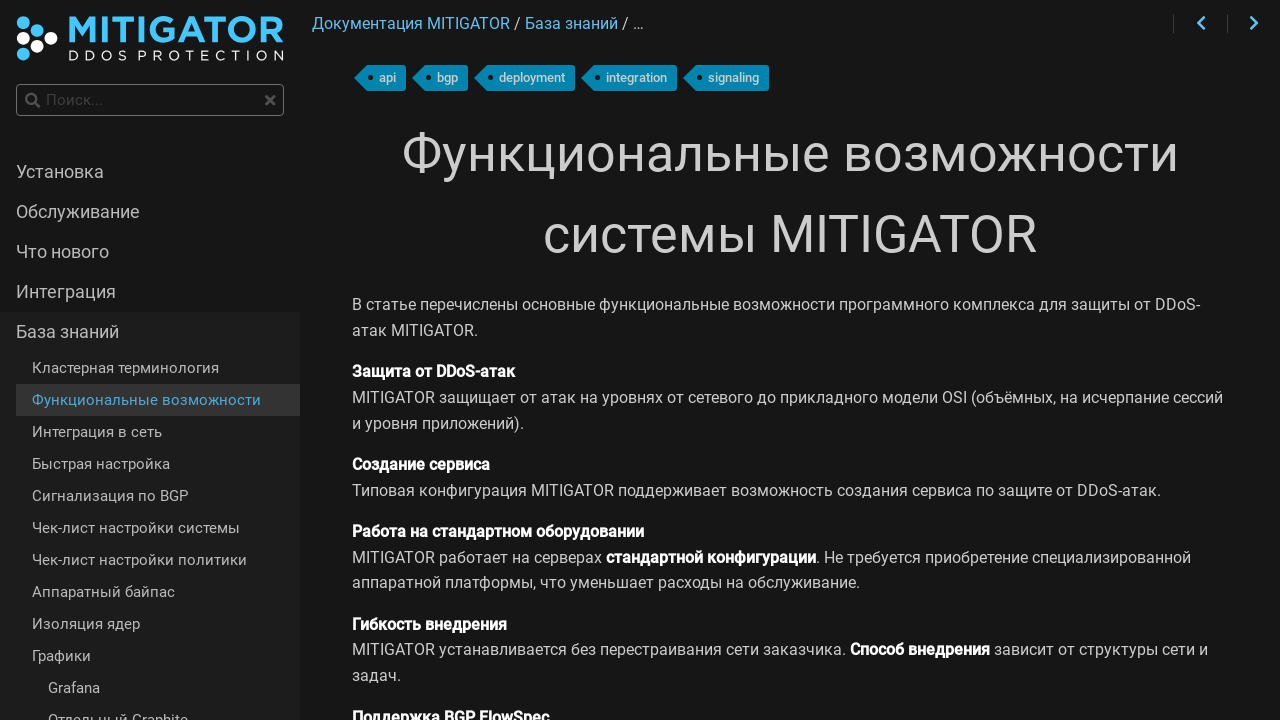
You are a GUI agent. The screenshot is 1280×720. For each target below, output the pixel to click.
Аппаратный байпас (103, 592)
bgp (447, 77)
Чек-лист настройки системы (136, 528)
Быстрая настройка (101, 464)
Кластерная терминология (125, 368)
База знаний (67, 332)
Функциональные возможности (146, 400)
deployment (532, 77)
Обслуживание (78, 212)
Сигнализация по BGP (110, 496)
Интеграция (66, 292)
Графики (61, 656)
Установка (60, 172)
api (387, 77)
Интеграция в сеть (97, 432)
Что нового (62, 252)
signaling (733, 77)
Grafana (74, 688)
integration (636, 77)
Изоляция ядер (86, 624)
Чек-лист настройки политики (139, 560)
